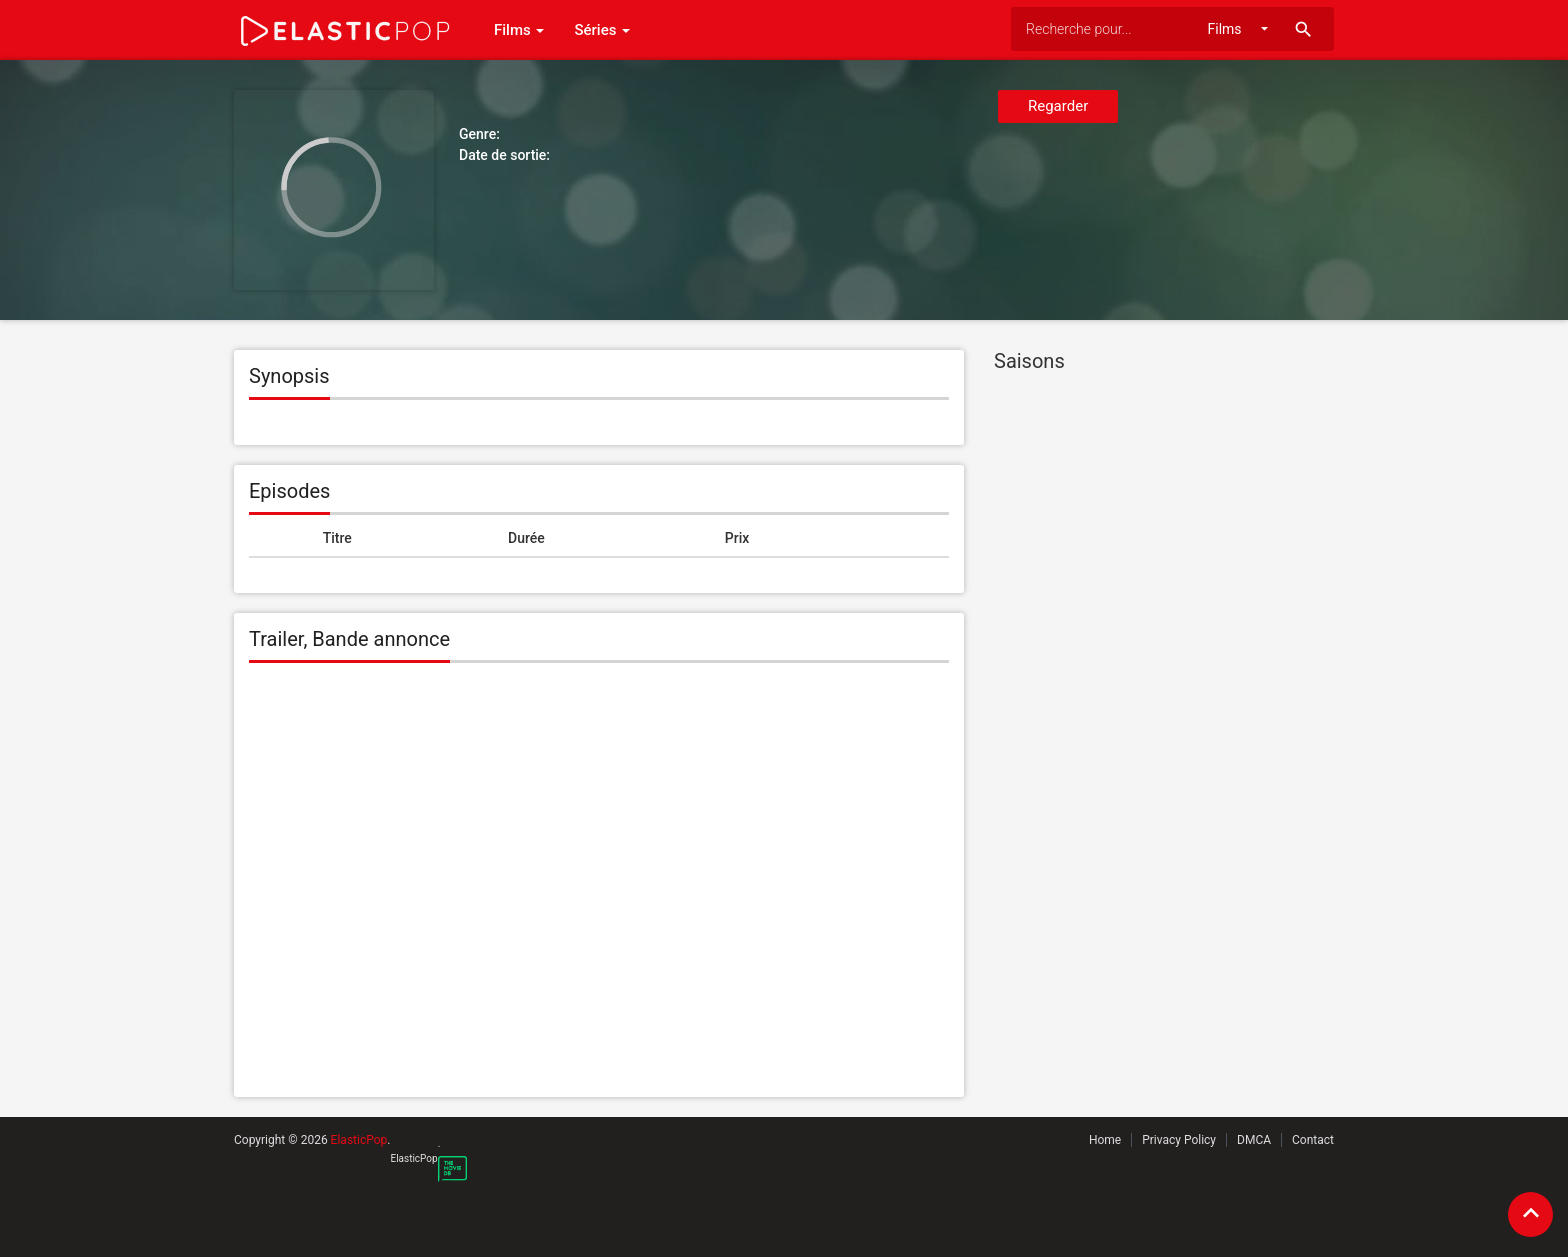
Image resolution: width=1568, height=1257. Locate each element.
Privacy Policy (1179, 1140)
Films (519, 30)
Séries (602, 30)
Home (1105, 1140)
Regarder (1058, 106)
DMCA (1254, 1140)
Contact (1313, 1140)
